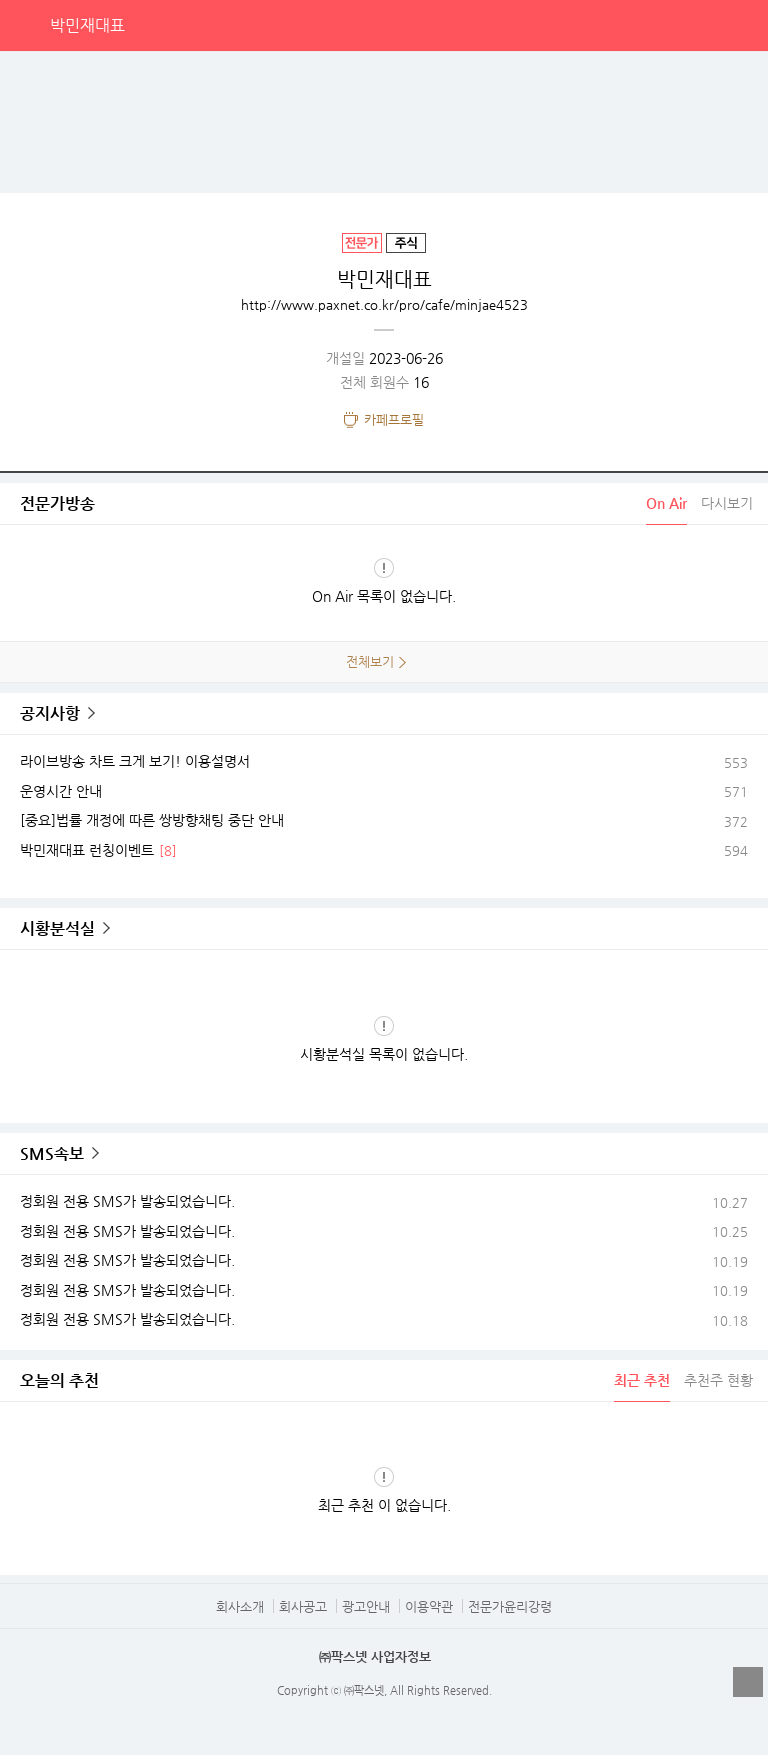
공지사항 (50, 713)
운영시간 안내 (61, 791)
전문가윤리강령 (510, 1606)
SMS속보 (52, 1153)
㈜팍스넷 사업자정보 (375, 1656)
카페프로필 (394, 419)
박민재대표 (87, 25)
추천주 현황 (718, 1380)
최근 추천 (642, 1380)
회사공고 (303, 1606)
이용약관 (429, 1606)
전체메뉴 (742, 25)
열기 (748, 1682)
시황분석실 (57, 928)
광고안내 (366, 1606)
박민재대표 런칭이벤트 (87, 850)
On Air (666, 503)
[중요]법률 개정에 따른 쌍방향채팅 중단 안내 (152, 820)
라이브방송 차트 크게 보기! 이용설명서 (135, 761)
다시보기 (727, 503)
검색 (701, 25)
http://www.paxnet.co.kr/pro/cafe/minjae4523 (384, 304)
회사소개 (240, 1606)
